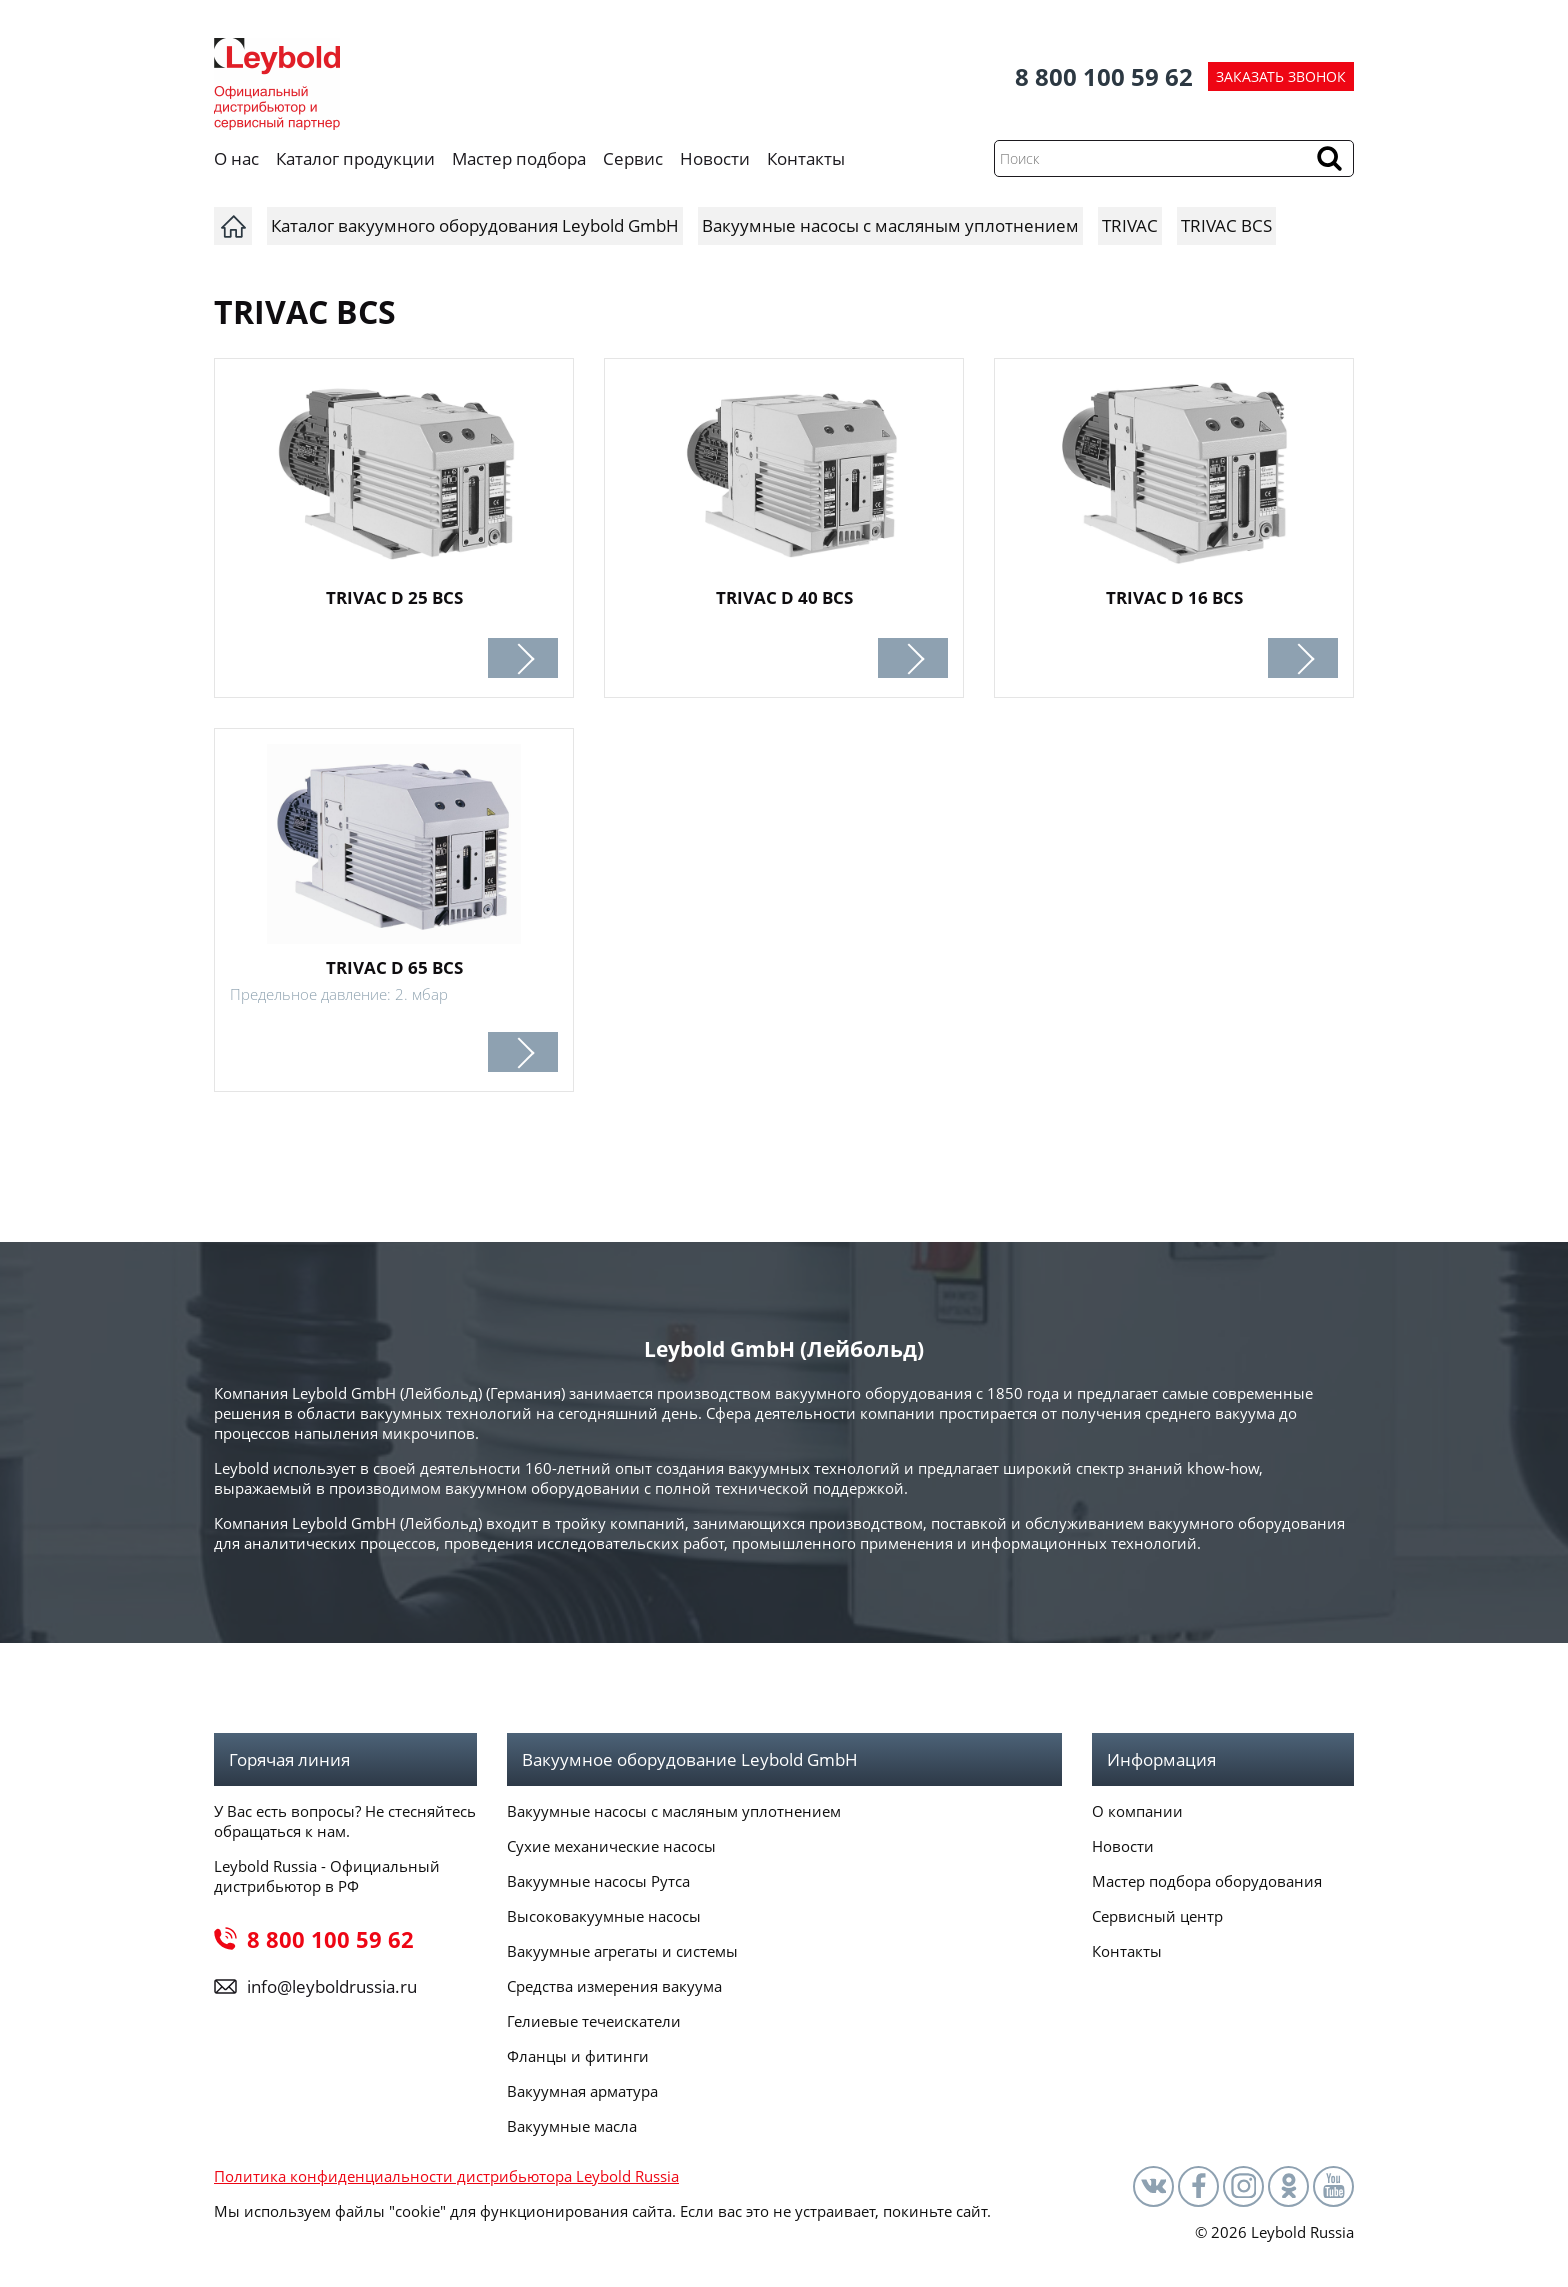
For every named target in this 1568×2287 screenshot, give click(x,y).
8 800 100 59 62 (1104, 76)
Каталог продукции (355, 158)
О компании (1137, 1811)
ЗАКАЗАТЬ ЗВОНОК (1281, 76)
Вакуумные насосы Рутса (598, 1881)
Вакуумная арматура (582, 2091)
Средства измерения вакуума (614, 1986)
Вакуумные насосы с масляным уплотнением (674, 1811)
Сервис (633, 158)
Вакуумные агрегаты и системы (622, 1951)
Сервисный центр (1157, 1916)
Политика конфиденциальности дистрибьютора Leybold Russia (446, 2176)
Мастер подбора (519, 158)
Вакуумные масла (572, 2126)
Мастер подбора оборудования (1207, 1881)
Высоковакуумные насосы (604, 1916)
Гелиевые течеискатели (594, 2021)
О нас (236, 158)
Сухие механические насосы (611, 1846)
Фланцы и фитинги (578, 2056)
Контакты (806, 158)
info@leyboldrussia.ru (332, 1986)
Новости (715, 158)
